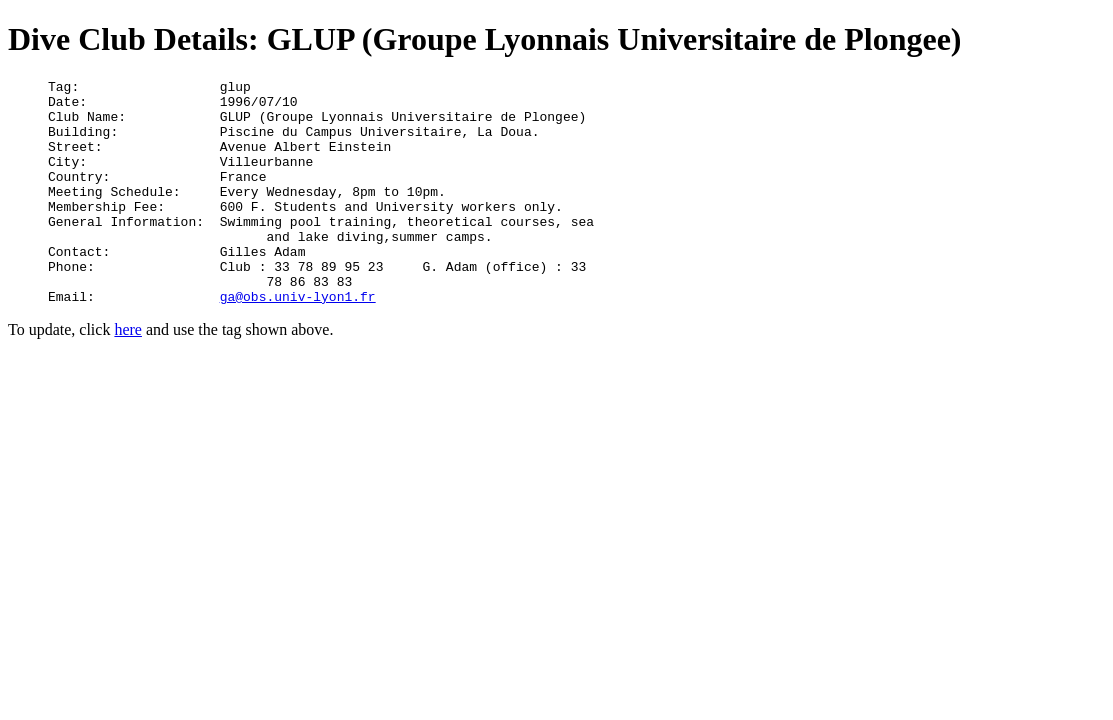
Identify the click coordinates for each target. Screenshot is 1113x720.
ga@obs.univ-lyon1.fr (298, 341)
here (128, 374)
